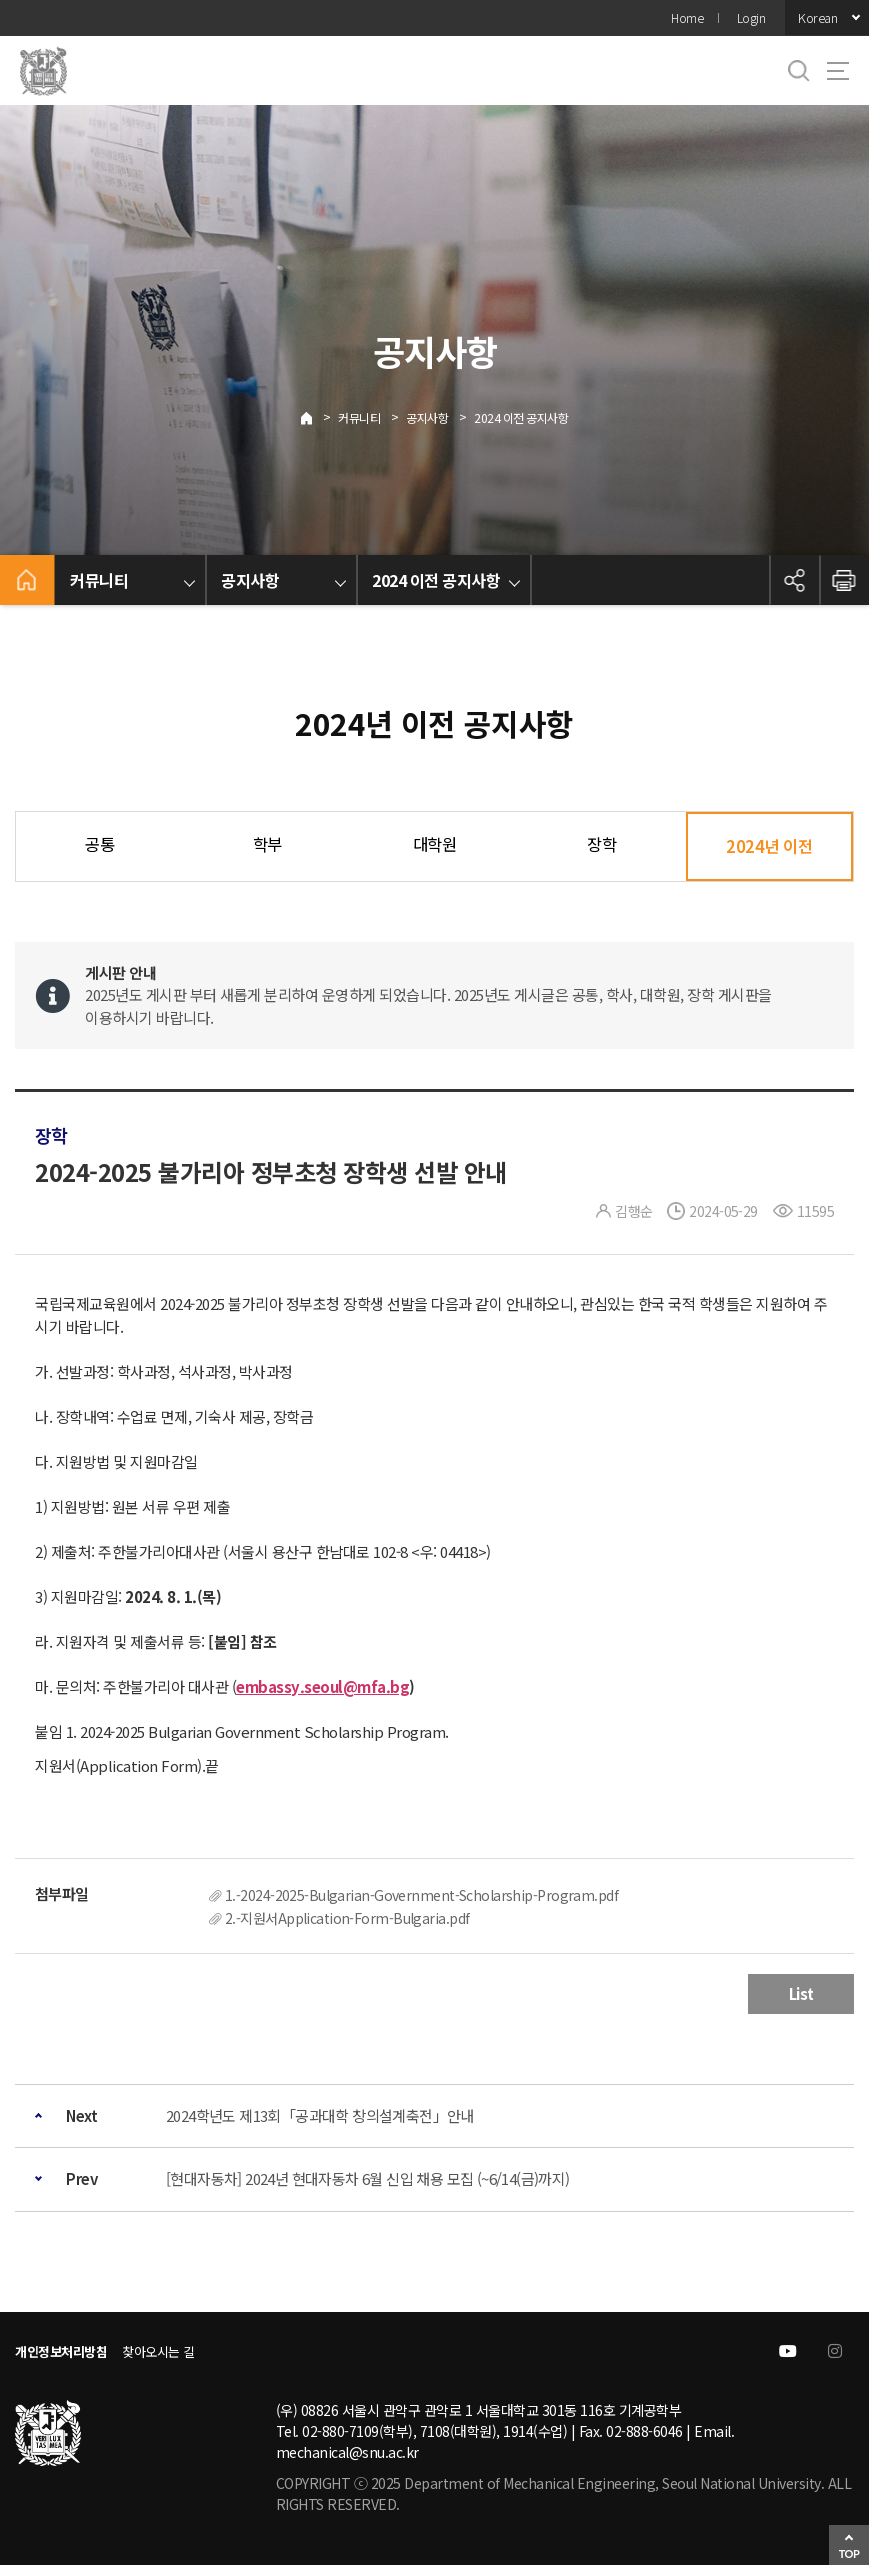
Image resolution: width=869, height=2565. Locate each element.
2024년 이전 (769, 846)
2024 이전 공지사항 (521, 417)
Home (687, 17)
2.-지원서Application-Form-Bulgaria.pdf (347, 1918)
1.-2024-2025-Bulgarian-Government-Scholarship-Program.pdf (421, 1895)
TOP (849, 2553)
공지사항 (427, 417)
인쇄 (844, 580)
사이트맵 (838, 71)
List (801, 1993)
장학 (601, 844)
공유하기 (794, 580)
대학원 (435, 844)
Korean (817, 17)
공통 (99, 844)
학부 (267, 844)
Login (751, 17)
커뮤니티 (359, 417)
